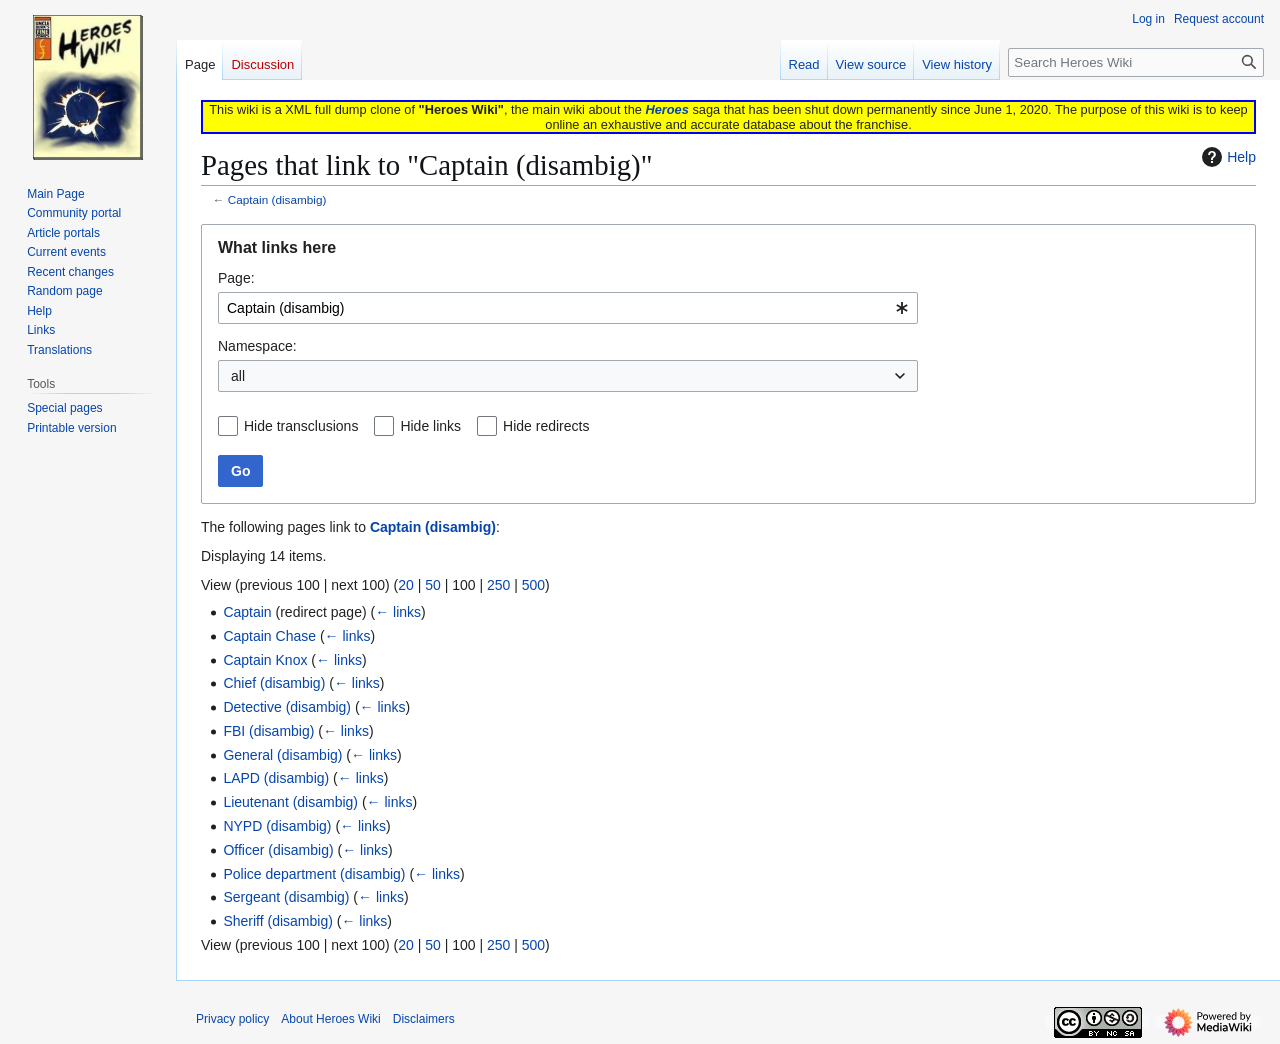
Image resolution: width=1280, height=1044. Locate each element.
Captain (247, 612)
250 (498, 585)
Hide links (430, 426)
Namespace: (257, 346)
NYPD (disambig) (277, 826)
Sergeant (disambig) (286, 897)
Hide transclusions (301, 426)
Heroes (666, 109)
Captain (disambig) (277, 199)
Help (1226, 157)
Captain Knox (265, 660)
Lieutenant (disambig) (290, 802)
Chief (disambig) (274, 683)
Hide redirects (546, 426)
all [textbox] (238, 376)
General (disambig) (282, 755)
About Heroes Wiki (330, 1019)
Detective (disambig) (287, 707)
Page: (236, 278)
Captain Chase (269, 636)
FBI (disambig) (268, 731)
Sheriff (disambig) (277, 921)
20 (406, 585)
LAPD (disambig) (276, 778)
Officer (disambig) (278, 850)
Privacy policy (232, 1019)
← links (398, 612)
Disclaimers (424, 1019)
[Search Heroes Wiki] (1136, 62)
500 (533, 585)
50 (433, 585)
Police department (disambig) (314, 874)
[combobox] (568, 308)
